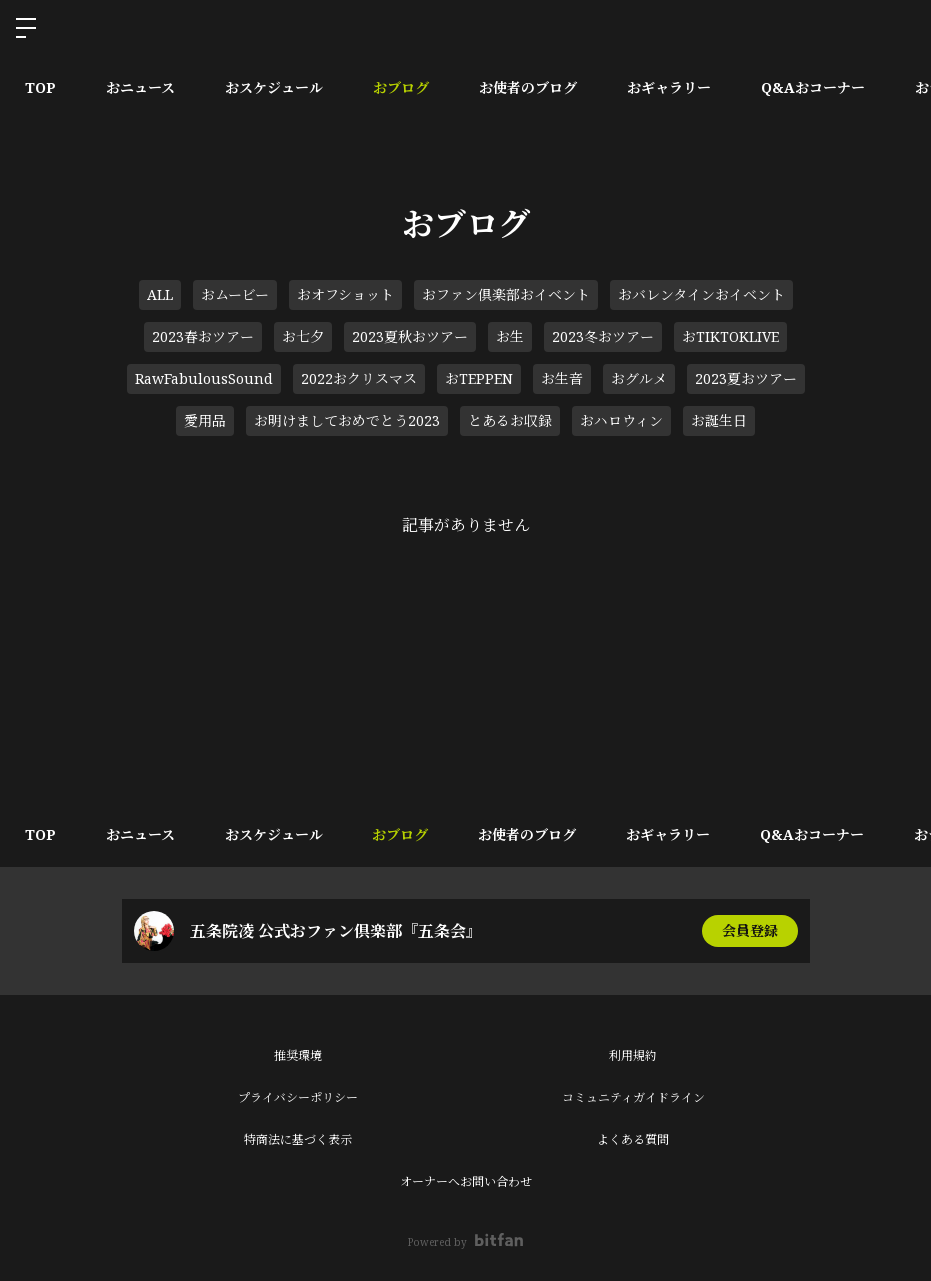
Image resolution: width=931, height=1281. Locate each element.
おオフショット (345, 294)
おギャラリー (669, 87)
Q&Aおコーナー (813, 87)
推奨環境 (298, 1055)
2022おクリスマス (359, 378)
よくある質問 (633, 1139)
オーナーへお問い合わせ (466, 1181)
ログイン (899, 28)
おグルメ (639, 378)
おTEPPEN (479, 378)
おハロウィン (621, 420)
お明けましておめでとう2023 (347, 420)
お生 (510, 336)
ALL (160, 294)
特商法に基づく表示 (298, 1139)
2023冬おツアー (603, 336)
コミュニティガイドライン (633, 1097)
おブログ (401, 87)
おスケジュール (274, 87)
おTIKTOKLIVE (730, 336)
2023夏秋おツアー (410, 336)
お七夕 (303, 336)
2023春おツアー (203, 336)
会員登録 (750, 930)
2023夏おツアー (746, 378)
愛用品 (205, 420)
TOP (40, 87)
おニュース (140, 87)
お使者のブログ (528, 87)
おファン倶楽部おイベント (506, 294)
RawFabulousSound (204, 378)
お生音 (562, 378)
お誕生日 (719, 420)
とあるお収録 (510, 420)
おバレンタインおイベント (701, 294)
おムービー (235, 294)
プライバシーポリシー (298, 1097)
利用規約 (633, 1055)
